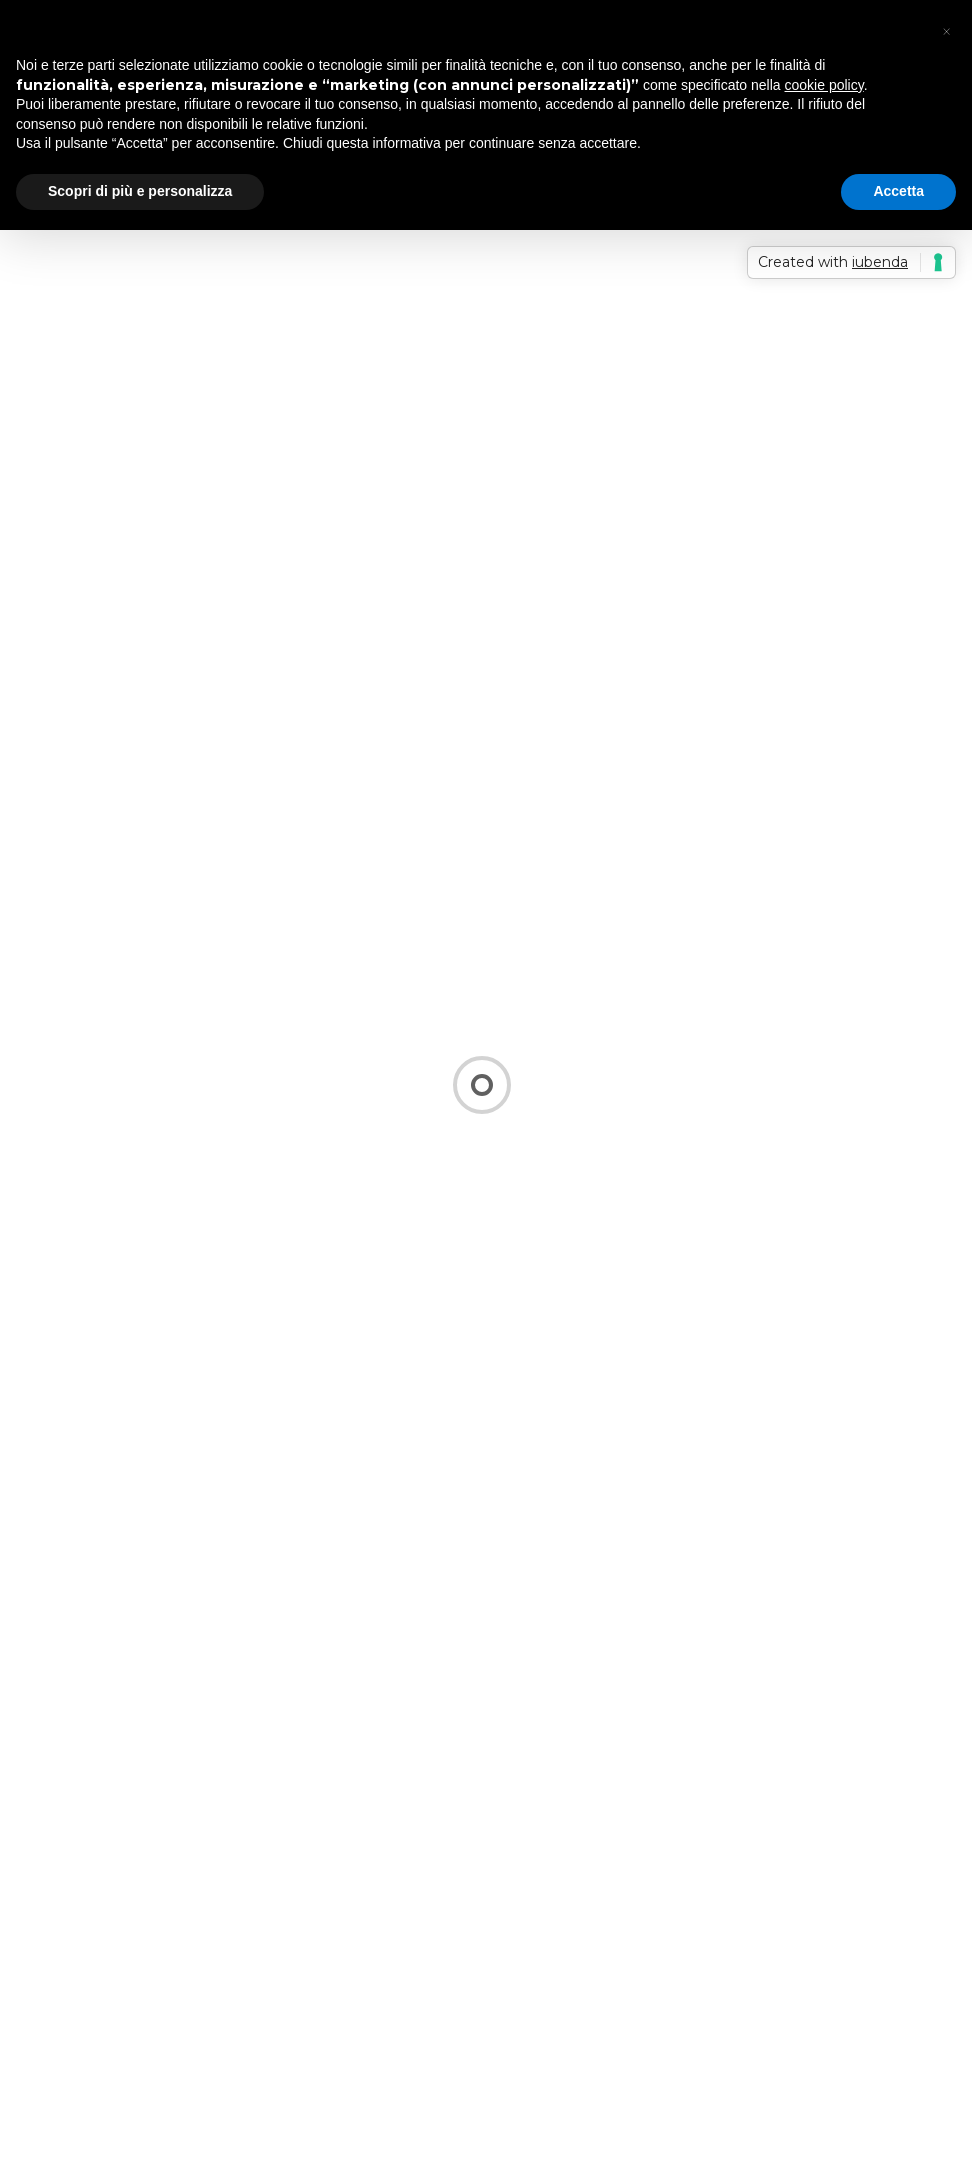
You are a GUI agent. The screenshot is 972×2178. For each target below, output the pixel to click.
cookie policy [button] (824, 85)
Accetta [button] (898, 191)
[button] (946, 32)
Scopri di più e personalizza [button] (140, 191)
